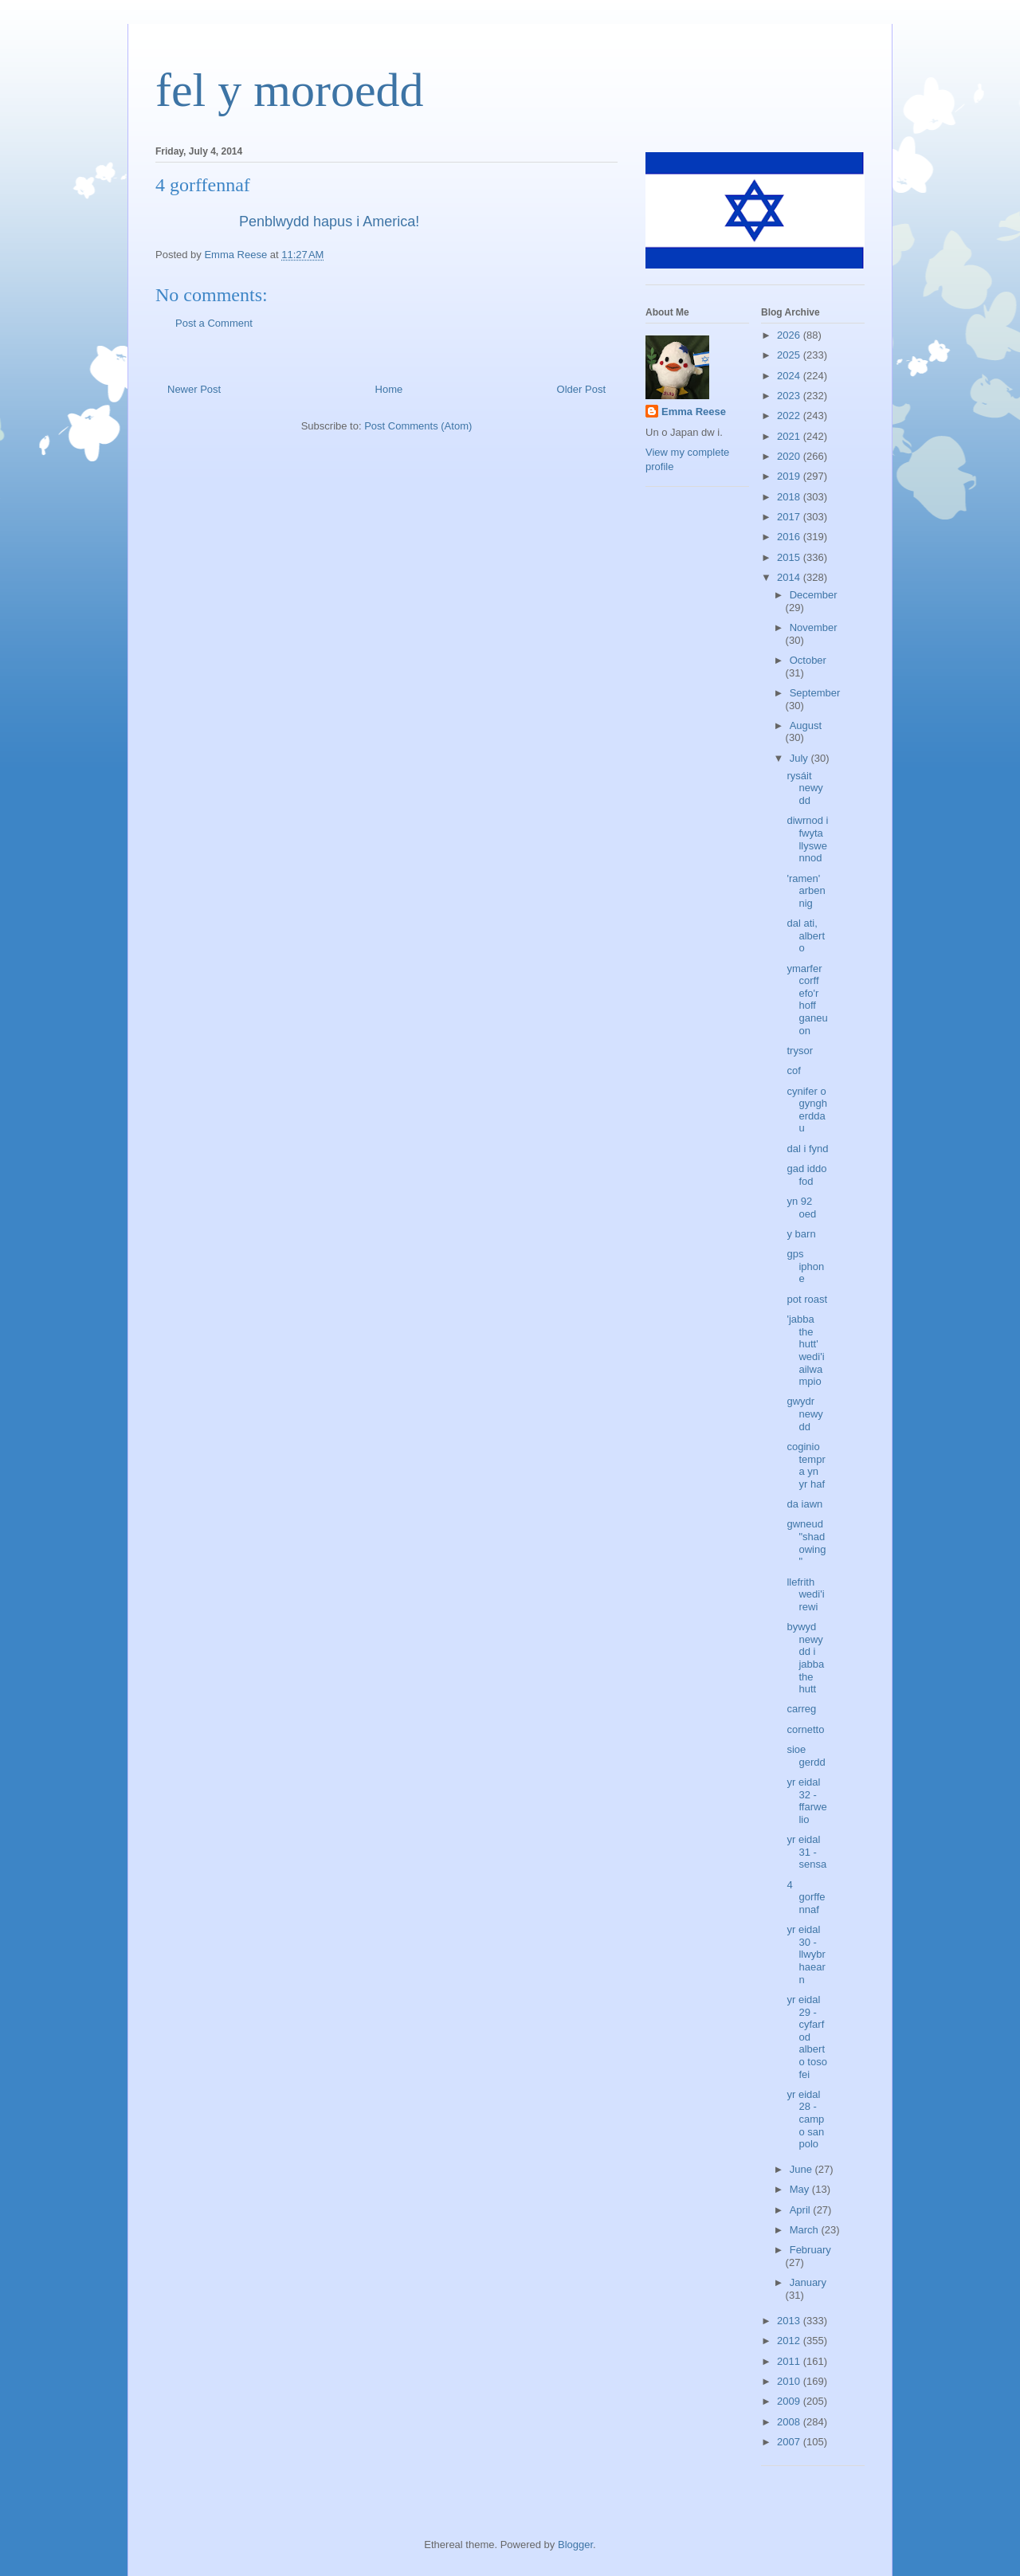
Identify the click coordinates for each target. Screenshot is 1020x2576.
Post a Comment (214, 323)
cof (793, 1070)
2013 (790, 2321)
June (802, 2169)
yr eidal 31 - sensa (806, 1851)
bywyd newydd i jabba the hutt (805, 1658)
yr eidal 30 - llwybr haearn (806, 1954)
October (808, 660)
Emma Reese (693, 412)
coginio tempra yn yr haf (806, 1465)
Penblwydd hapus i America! (331, 221)
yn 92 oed (801, 1207)
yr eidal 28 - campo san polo (805, 2119)
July (800, 758)
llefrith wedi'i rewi (805, 1594)
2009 (790, 2401)
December (814, 595)
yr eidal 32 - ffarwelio (806, 1800)
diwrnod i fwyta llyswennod (807, 839)
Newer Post (194, 389)
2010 (790, 2381)
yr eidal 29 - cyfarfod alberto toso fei (806, 2037)
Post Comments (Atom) (418, 426)
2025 (790, 355)
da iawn (804, 1504)
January (808, 2282)
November (814, 627)
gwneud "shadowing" (806, 1542)
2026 (790, 335)
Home (389, 389)
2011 (790, 2361)
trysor (800, 1051)
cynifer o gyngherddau (806, 1110)
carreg (801, 1709)
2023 (790, 396)
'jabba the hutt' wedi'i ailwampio (805, 1350)
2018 (790, 497)
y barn (801, 1234)
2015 (790, 557)
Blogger (575, 2545)
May (801, 2189)
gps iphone (805, 1266)
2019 (790, 476)
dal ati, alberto (806, 935)
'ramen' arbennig (806, 890)
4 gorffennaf (806, 1897)
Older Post (581, 389)
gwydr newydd (804, 1413)
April (802, 2210)
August (806, 725)
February (810, 2250)
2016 (790, 537)
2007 (790, 2442)
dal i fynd (807, 1149)
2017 (790, 517)
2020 (790, 456)
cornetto (805, 1729)
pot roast (807, 1299)
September (815, 693)
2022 (790, 415)
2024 (790, 376)
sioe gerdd (806, 1755)
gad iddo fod (806, 1175)
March (806, 2230)
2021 (790, 436)
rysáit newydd (804, 788)
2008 (790, 2422)
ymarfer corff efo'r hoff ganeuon (807, 1000)
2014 (790, 577)
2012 (790, 2341)
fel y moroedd (289, 90)
